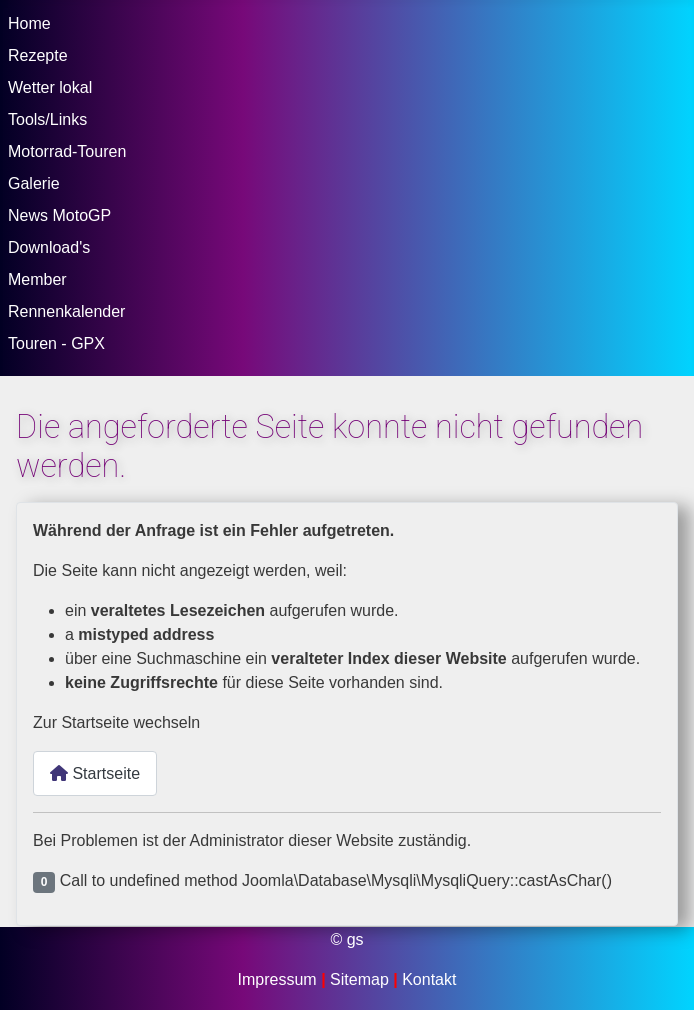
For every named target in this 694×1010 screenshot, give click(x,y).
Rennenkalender (66, 311)
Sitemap (361, 979)
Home (29, 23)
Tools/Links (47, 119)
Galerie (34, 183)
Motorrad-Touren (67, 151)
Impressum (280, 979)
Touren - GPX (56, 343)
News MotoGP (59, 215)
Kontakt (429, 979)
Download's (49, 247)
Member (37, 279)
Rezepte (38, 55)
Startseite (95, 773)
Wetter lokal (50, 87)
